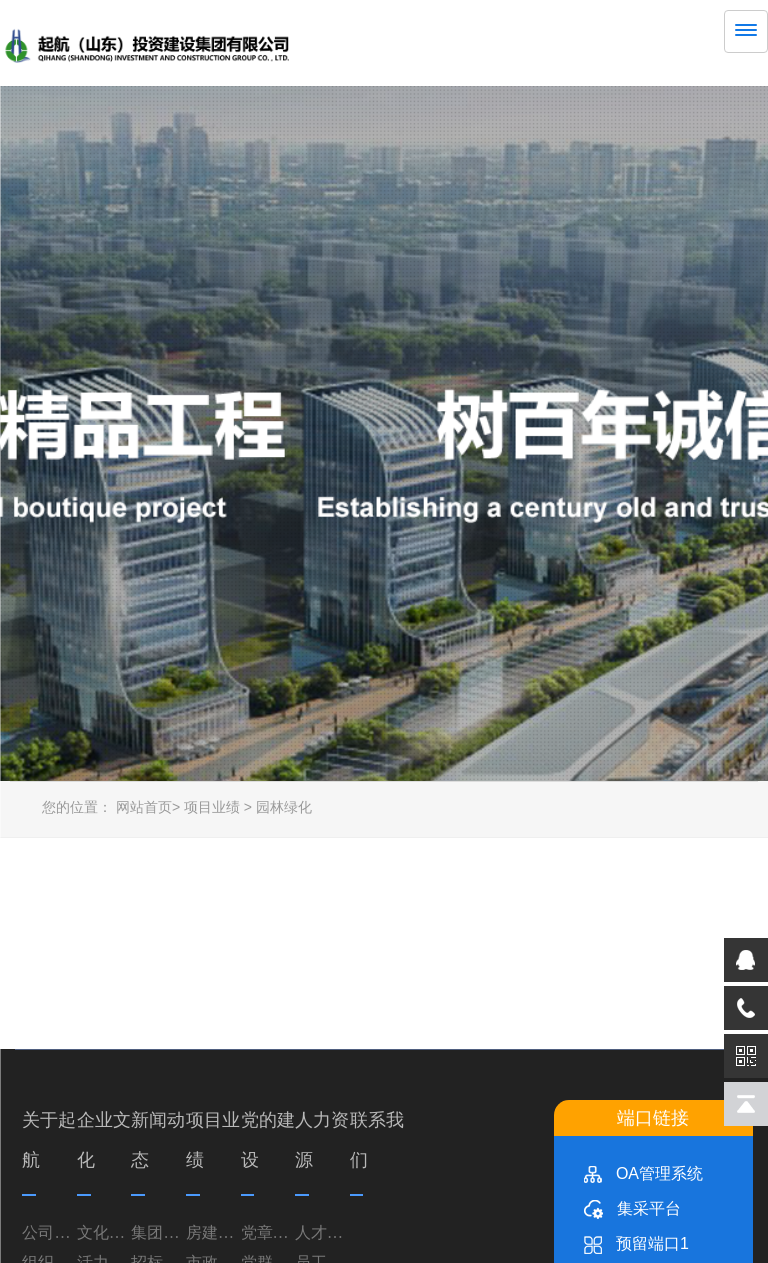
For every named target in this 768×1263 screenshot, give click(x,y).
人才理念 (322, 1230)
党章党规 (268, 1230)
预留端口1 (636, 1241)
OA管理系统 (643, 1171)
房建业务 (213, 1230)
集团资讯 (158, 1230)
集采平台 (632, 1206)
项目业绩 (212, 805)
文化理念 (104, 1230)
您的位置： (77, 805)
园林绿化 (284, 805)
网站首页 (144, 805)
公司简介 (49, 1230)
